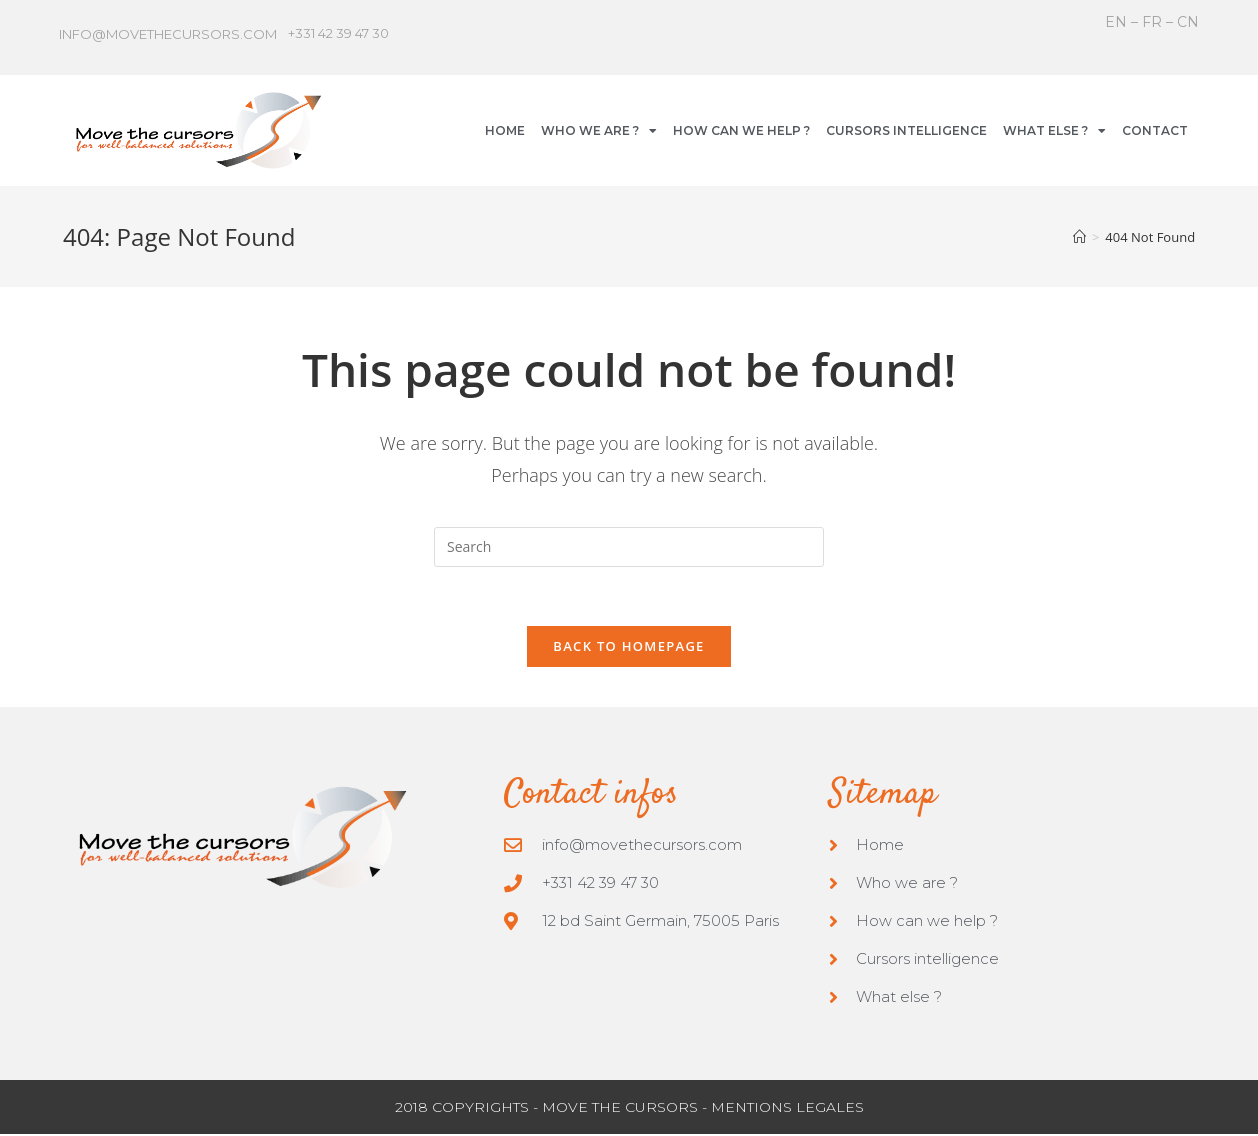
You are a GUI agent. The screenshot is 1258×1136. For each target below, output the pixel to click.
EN (1118, 22)
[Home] (1079, 237)
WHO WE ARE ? (599, 131)
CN (1188, 22)
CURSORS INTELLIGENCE (906, 130)
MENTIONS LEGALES (787, 1109)
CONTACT (1155, 130)
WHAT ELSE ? (1054, 131)
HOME (505, 130)
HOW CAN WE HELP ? (741, 130)
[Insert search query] (629, 547)
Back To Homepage (628, 647)
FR (1152, 22)
